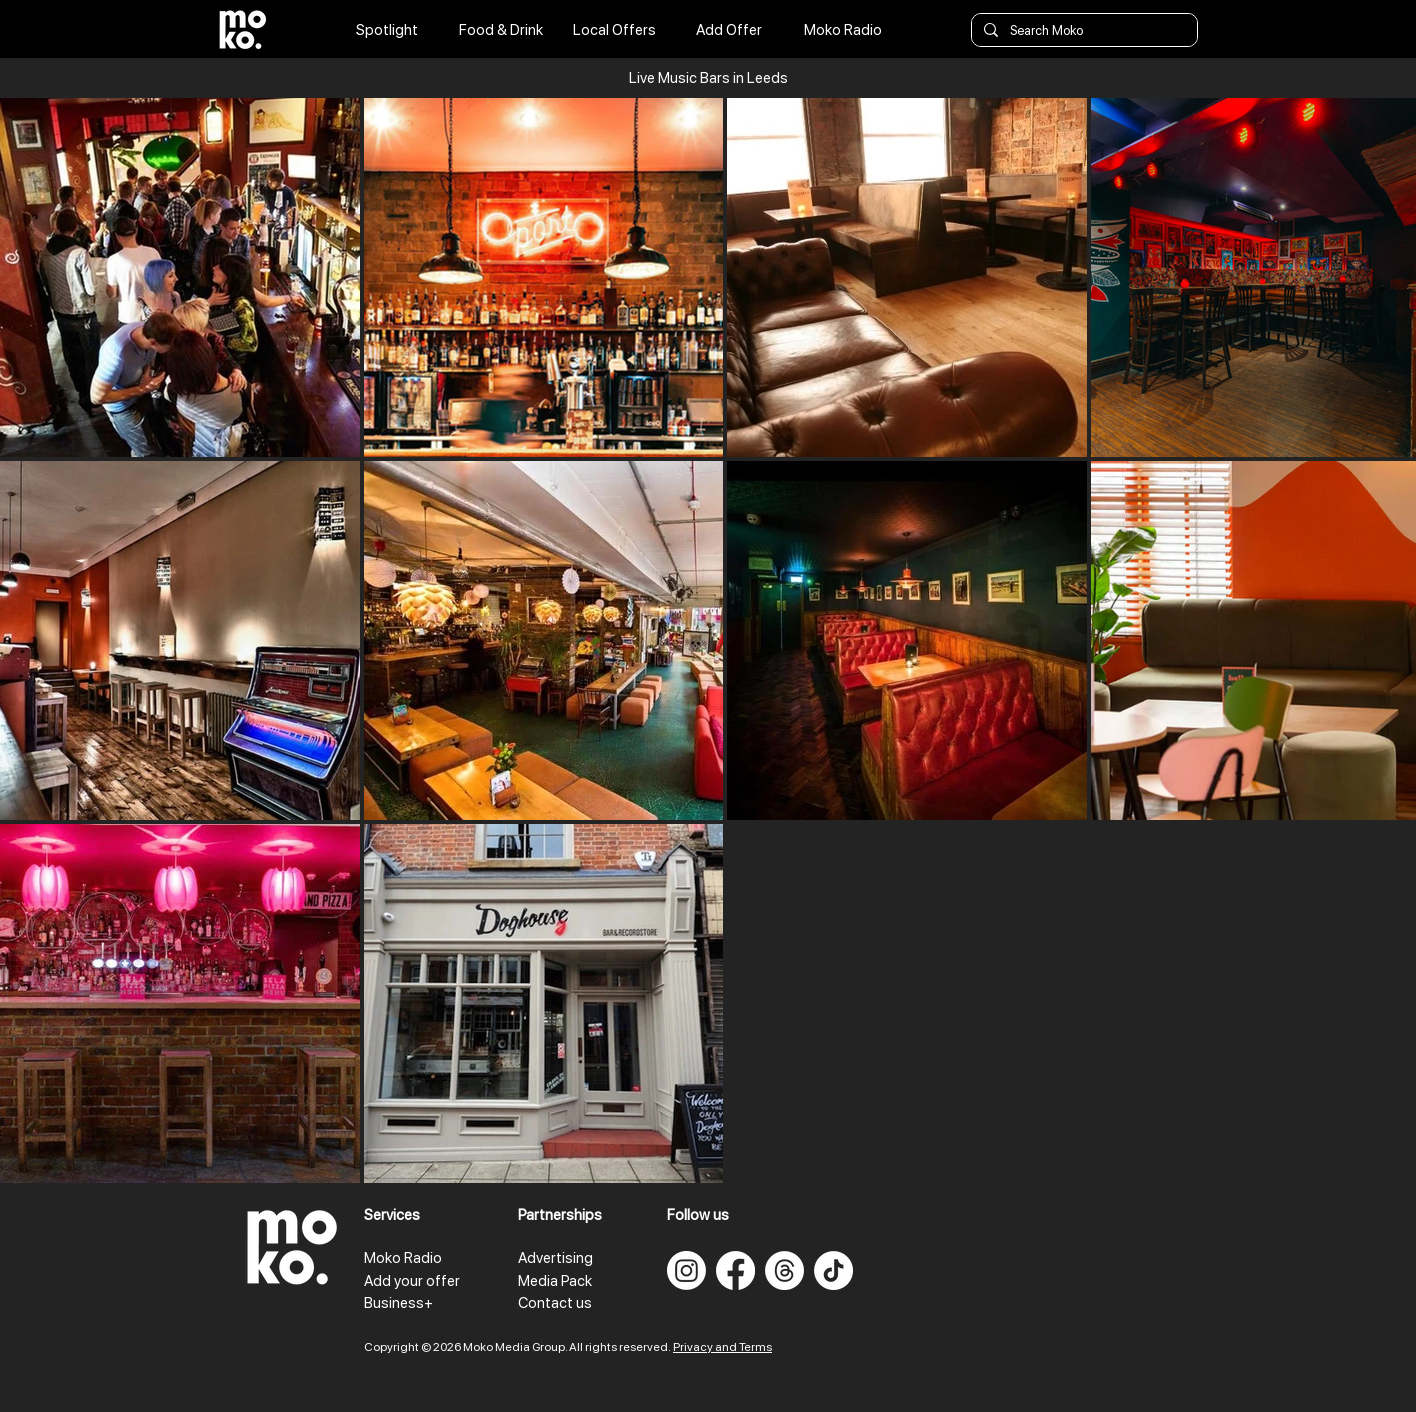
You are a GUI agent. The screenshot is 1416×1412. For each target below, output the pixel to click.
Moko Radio (403, 1258)
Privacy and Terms (722, 1347)
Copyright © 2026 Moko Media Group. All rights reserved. (518, 1347)
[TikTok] (833, 1270)
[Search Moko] (1082, 31)
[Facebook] (735, 1270)
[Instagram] (686, 1270)
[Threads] (784, 1270)
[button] (708, 78)
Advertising (555, 1258)
